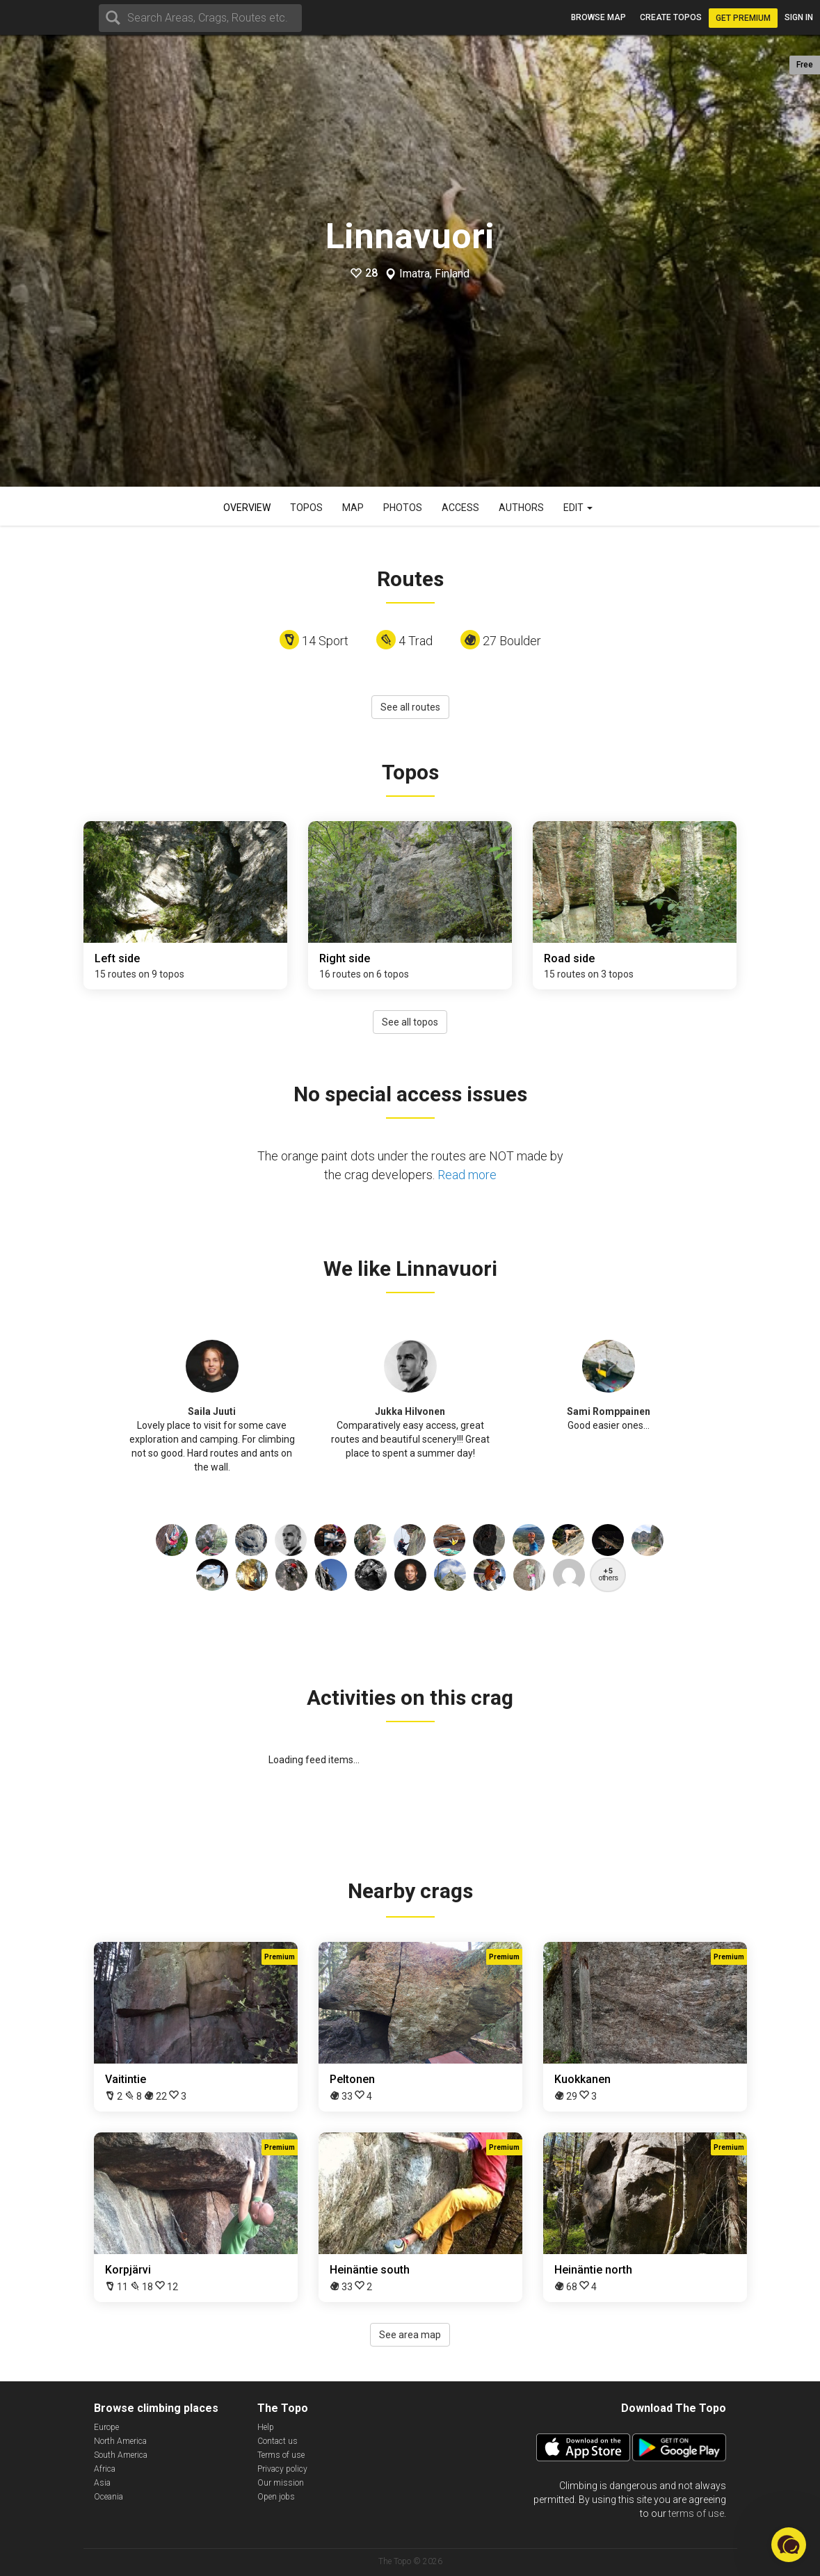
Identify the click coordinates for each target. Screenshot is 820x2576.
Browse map (598, 17)
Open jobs (276, 2497)
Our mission (280, 2483)
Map (353, 507)
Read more (467, 1174)
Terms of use (281, 2455)
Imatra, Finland (434, 274)
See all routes (410, 707)
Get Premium (743, 18)
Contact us (277, 2441)
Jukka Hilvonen (410, 1411)
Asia (102, 2483)
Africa (104, 2469)
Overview (247, 507)
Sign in (799, 17)
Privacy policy (282, 2469)
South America (120, 2455)
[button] (788, 2544)
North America (120, 2441)
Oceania (108, 2497)
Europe (106, 2427)
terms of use (696, 2513)
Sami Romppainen (608, 1411)
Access (460, 507)
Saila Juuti (212, 1411)
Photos (402, 507)
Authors (521, 507)
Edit (578, 507)
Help (265, 2427)
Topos (306, 507)
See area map (410, 2334)
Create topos (671, 17)
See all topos (410, 1022)
